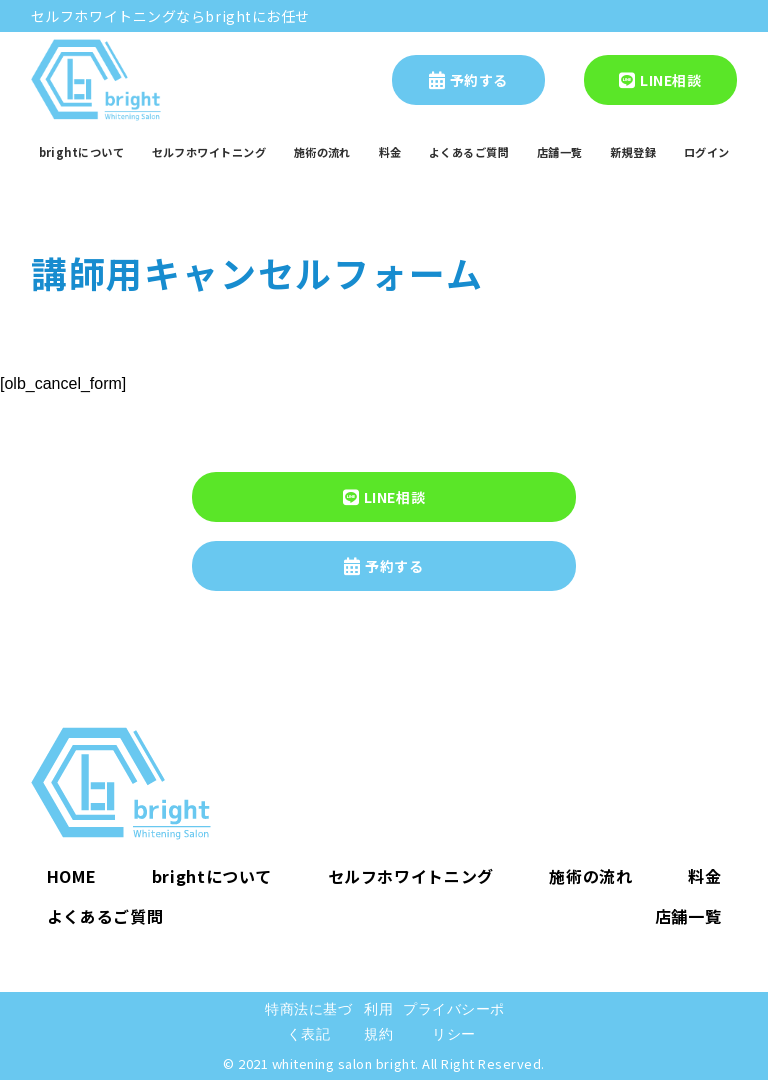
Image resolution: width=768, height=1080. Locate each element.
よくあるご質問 (469, 152)
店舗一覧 (560, 152)
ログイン (707, 152)
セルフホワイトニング (209, 152)
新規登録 (633, 152)
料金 (390, 152)
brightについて (81, 152)
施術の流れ (322, 152)
